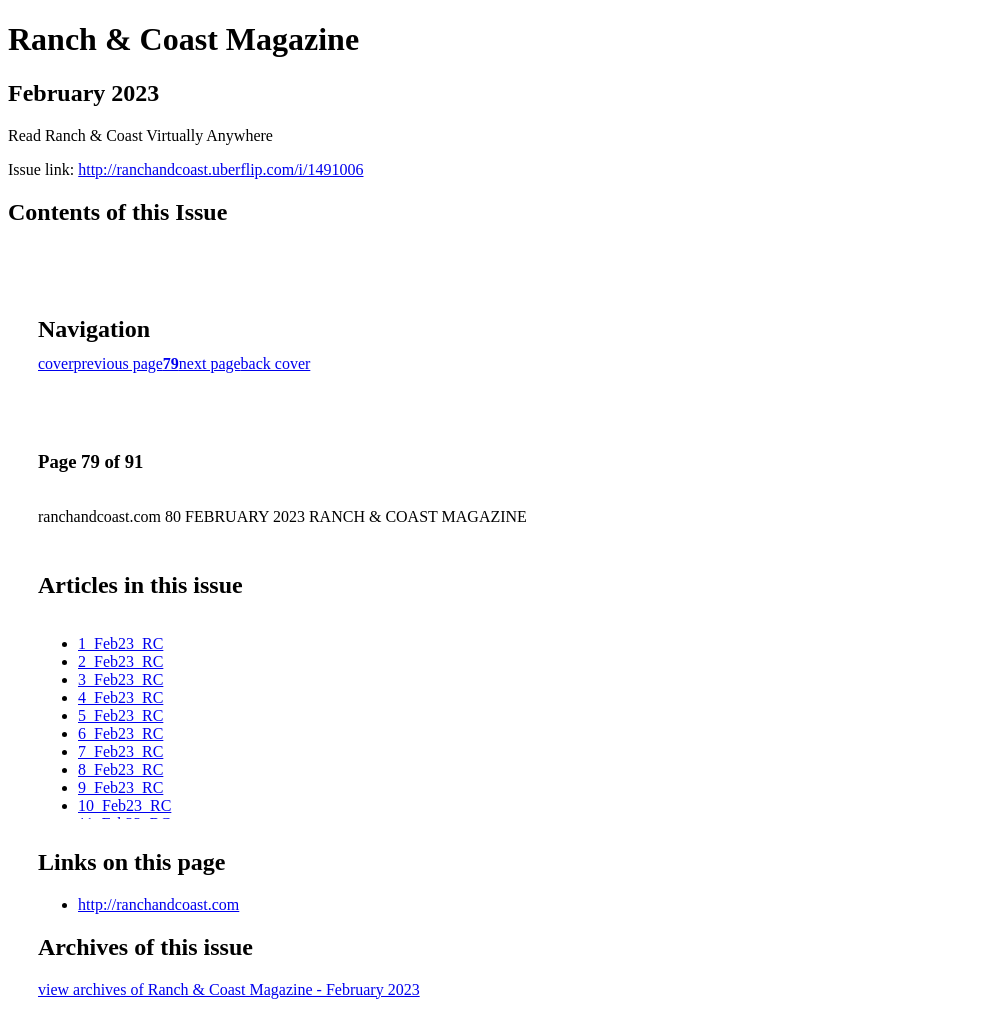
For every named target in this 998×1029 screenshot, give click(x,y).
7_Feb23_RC (120, 751)
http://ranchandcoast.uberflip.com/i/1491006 (220, 169)
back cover (276, 363)
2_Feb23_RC (120, 661)
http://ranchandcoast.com (158, 904)
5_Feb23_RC (120, 715)
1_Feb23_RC (120, 643)
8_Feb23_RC (120, 769)
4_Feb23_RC (120, 697)
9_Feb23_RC (120, 787)
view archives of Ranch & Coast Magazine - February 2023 (229, 989)
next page (210, 363)
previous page (118, 363)
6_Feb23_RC (120, 733)
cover (56, 363)
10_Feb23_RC (124, 805)
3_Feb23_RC (120, 679)
